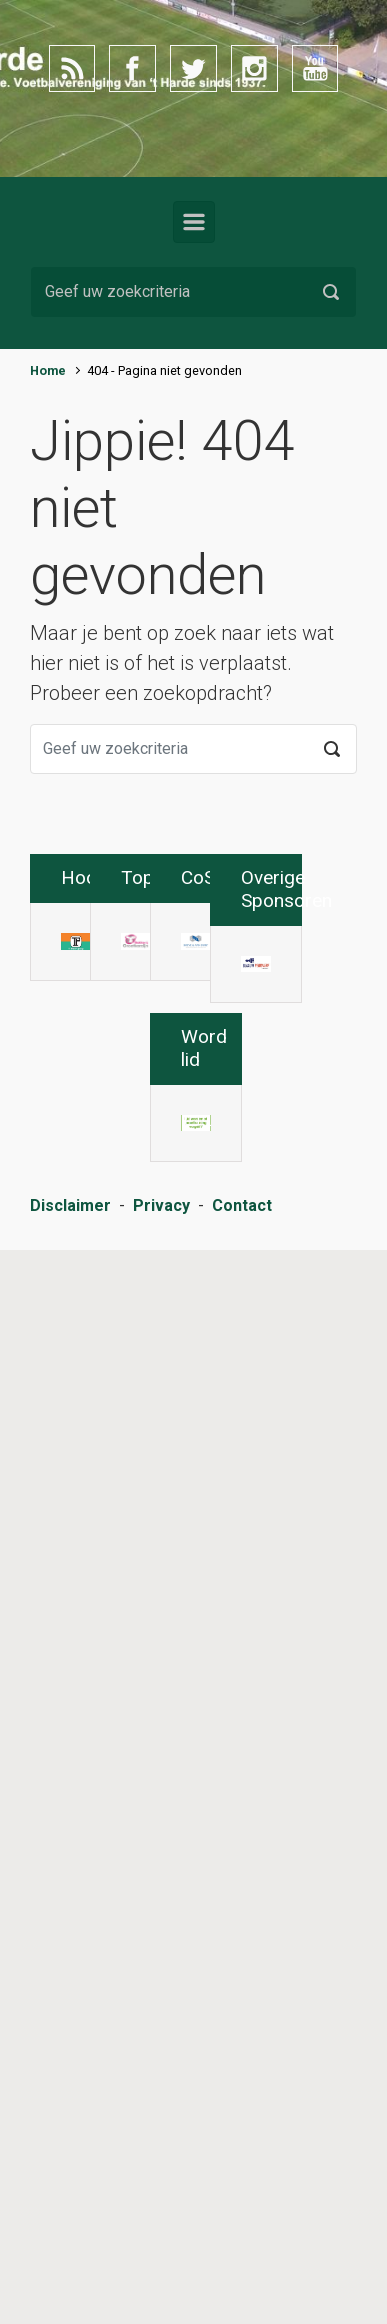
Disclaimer (70, 2313)
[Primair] (194, 222)
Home (48, 370)
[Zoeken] (193, 292)
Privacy (161, 2313)
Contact (242, 2313)
